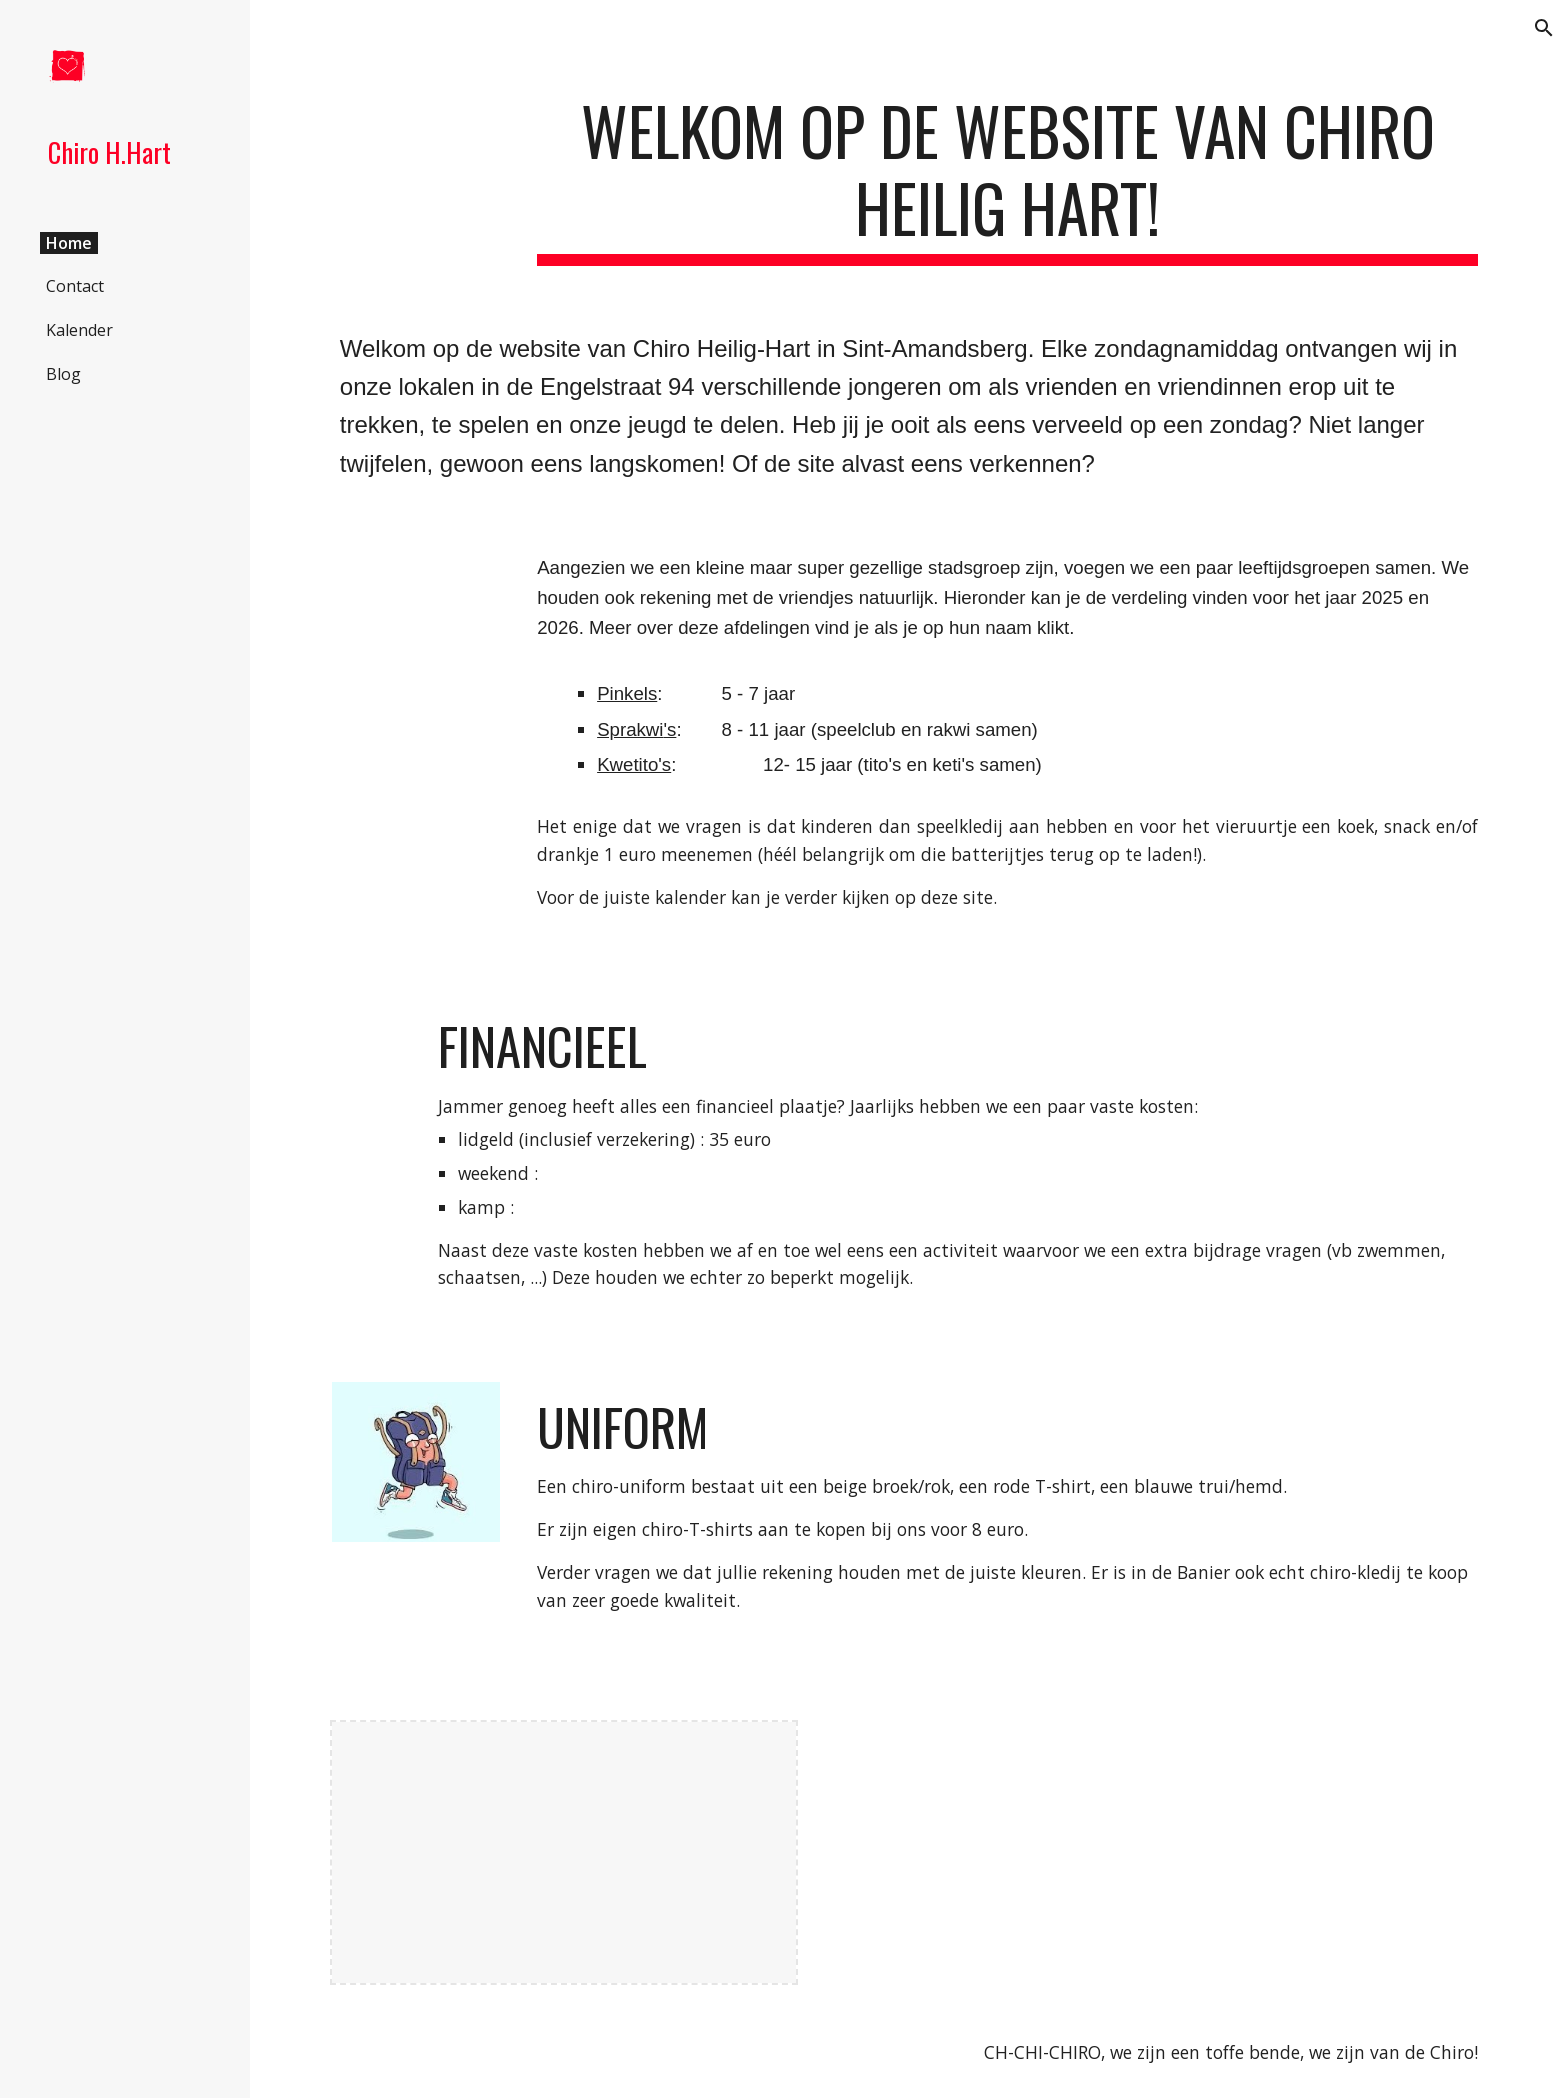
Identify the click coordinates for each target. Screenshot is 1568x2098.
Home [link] (69, 243)
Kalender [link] (79, 330)
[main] (1007, 179)
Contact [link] (75, 286)
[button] (1544, 28)
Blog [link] (63, 374)
